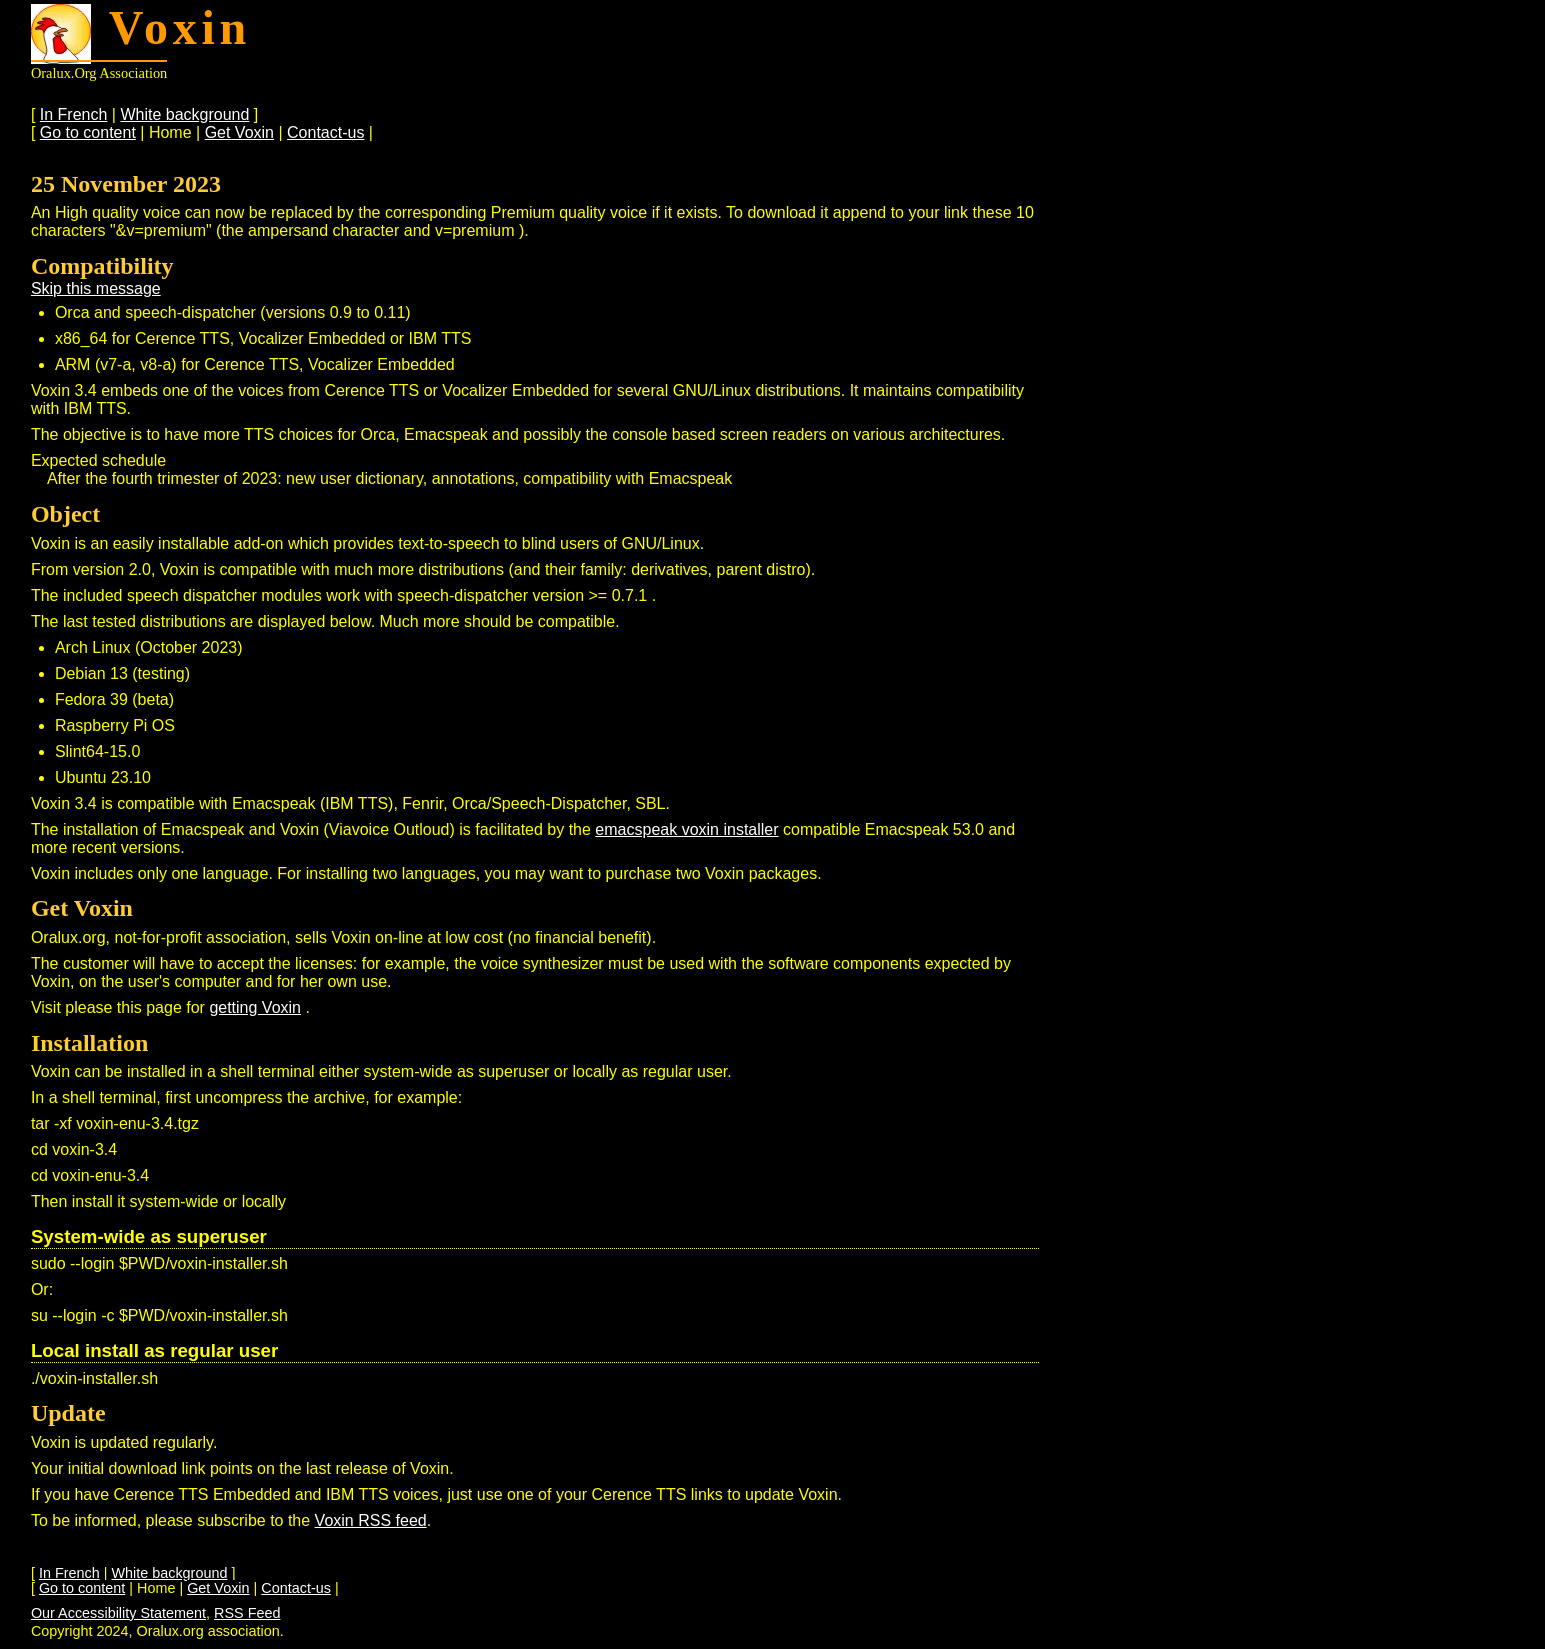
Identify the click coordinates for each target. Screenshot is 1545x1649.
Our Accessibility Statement (118, 1613)
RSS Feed (247, 1613)
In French (74, 114)
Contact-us (325, 132)
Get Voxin (239, 132)
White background (184, 114)
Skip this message (96, 288)
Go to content (88, 132)
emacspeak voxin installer (686, 829)
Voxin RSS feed (371, 1520)
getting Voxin (255, 1007)
